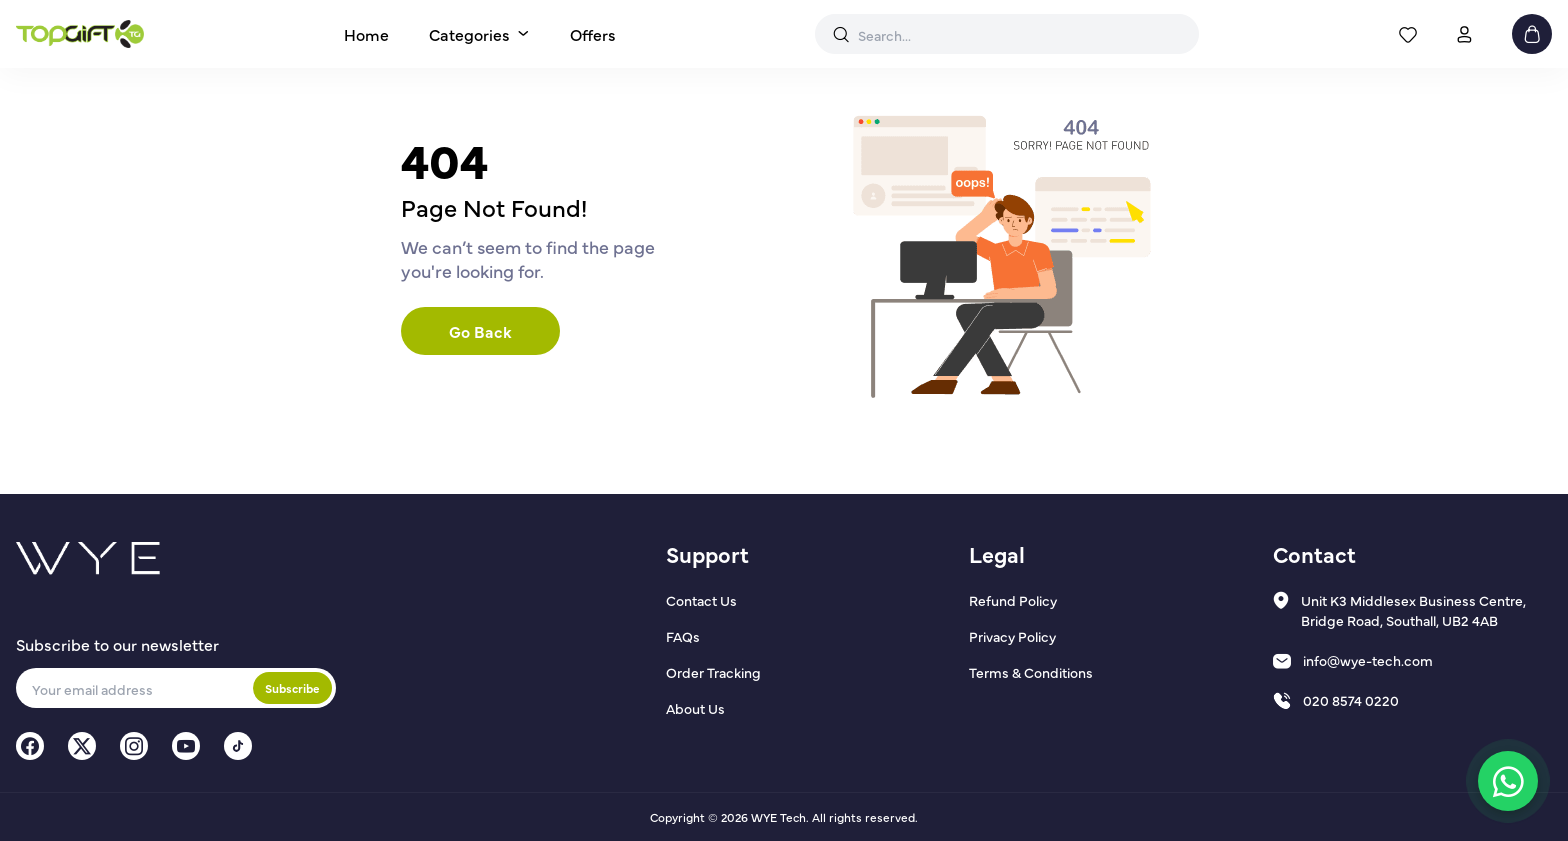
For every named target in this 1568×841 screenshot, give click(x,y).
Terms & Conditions (1031, 672)
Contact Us (701, 600)
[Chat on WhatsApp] (1508, 781)
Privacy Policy (1012, 636)
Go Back (480, 331)
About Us (695, 708)
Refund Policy (1013, 600)
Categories (469, 34)
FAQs (683, 636)
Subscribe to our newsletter (117, 644)
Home (366, 34)
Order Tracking (713, 672)
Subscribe (292, 688)
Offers (593, 34)
